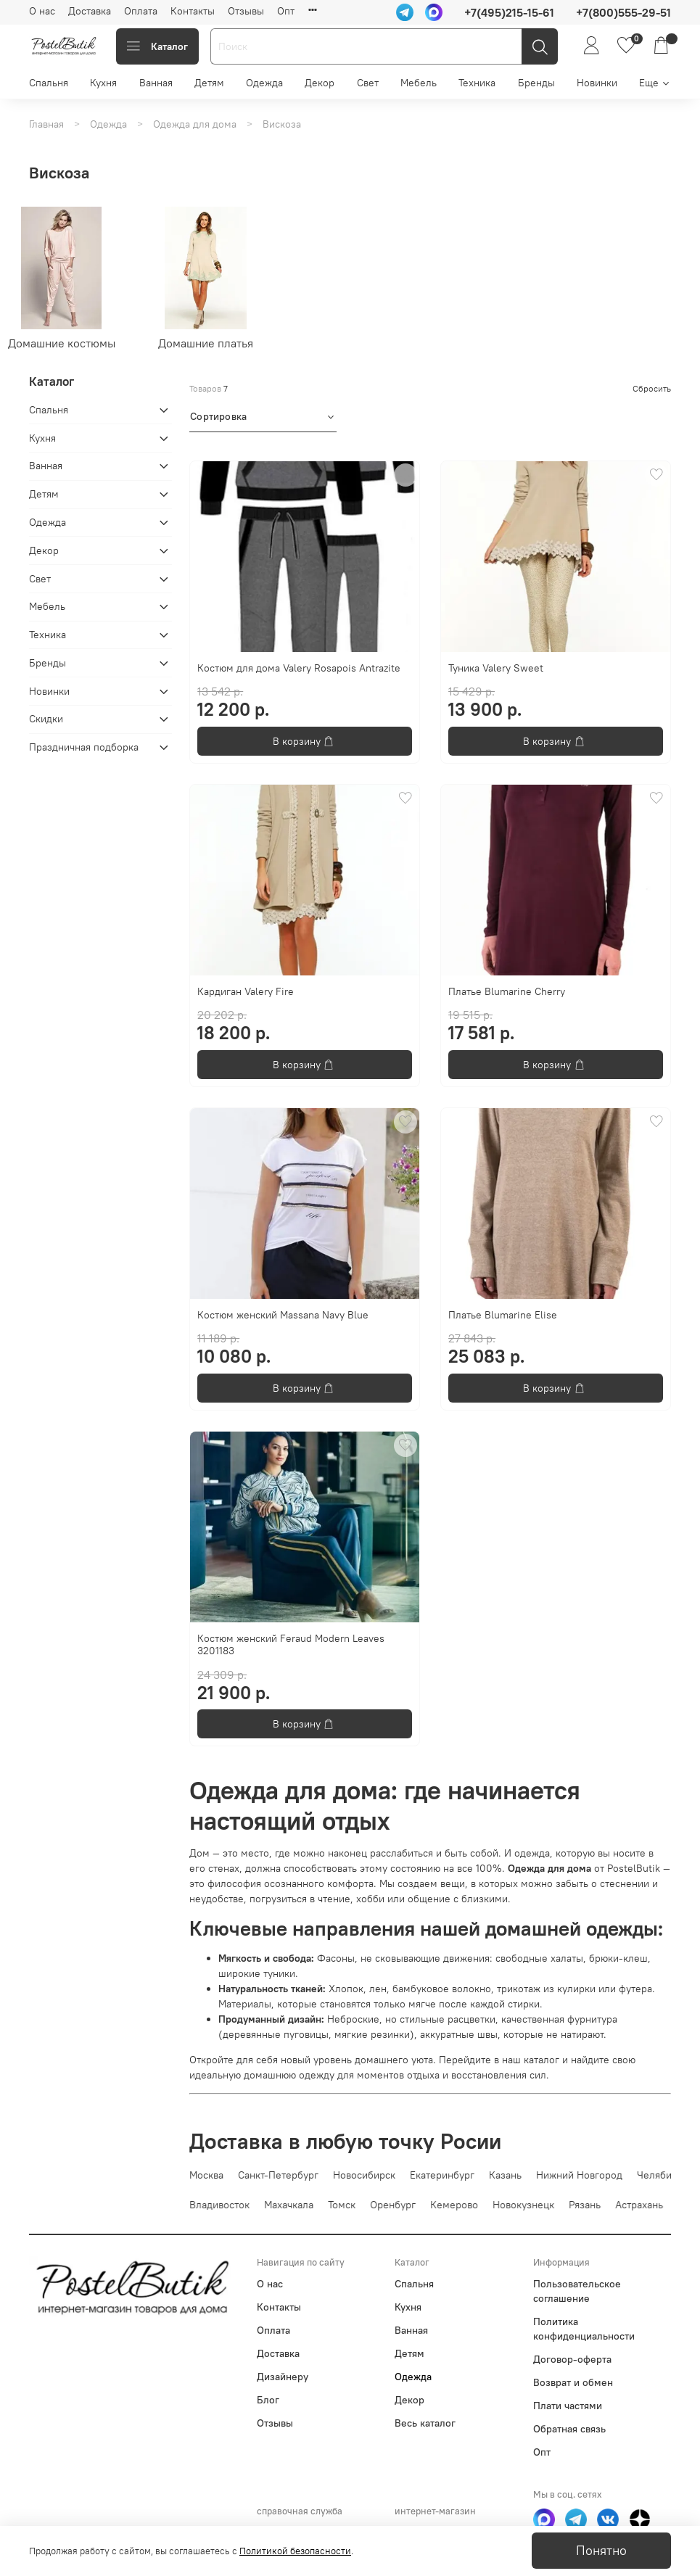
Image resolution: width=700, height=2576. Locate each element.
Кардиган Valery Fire (245, 991)
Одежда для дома (194, 124)
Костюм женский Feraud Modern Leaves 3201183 (290, 1645)
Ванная (156, 82)
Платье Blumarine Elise (502, 1314)
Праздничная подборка (84, 747)
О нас (42, 10)
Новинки (597, 82)
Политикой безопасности (295, 2551)
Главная (46, 124)
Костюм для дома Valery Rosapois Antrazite (298, 667)
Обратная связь (569, 2428)
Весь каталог (425, 2423)
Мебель (418, 82)
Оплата (140, 10)
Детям (209, 82)
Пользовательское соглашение (577, 2291)
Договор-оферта (572, 2359)
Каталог (157, 46)
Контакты (192, 10)
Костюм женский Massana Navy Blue (282, 1314)
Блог (268, 2399)
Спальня (48, 82)
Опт (286, 10)
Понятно (601, 2551)
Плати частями (567, 2405)
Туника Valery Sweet (495, 667)
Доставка (89, 10)
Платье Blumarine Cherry (506, 991)
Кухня (103, 82)
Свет (368, 82)
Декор (319, 82)
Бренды (536, 82)
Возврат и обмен (573, 2382)
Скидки (46, 718)
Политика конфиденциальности (584, 2328)
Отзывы (246, 10)
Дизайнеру (282, 2376)
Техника (476, 82)
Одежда (264, 82)
